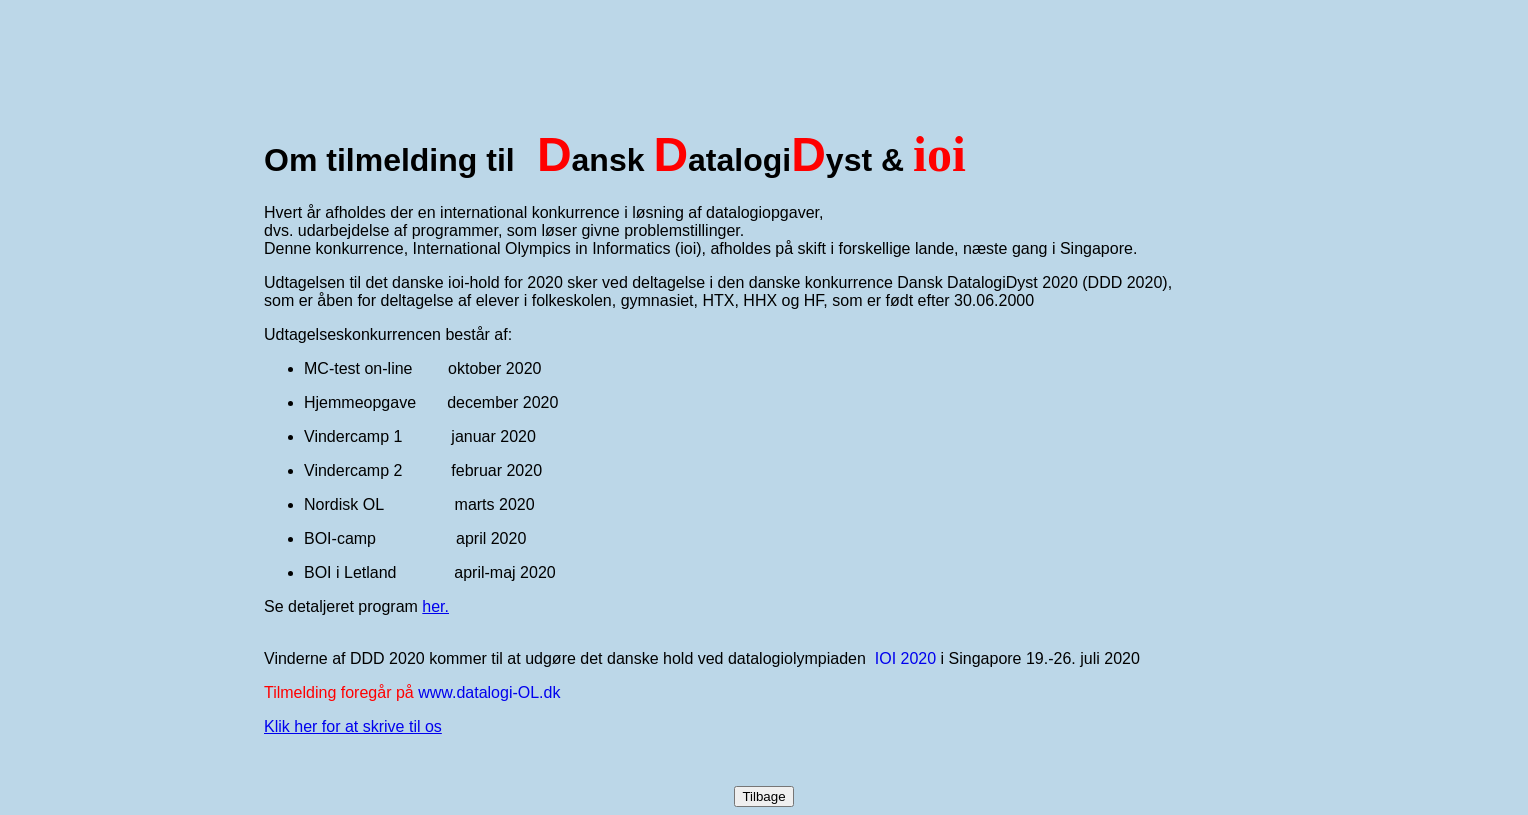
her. (435, 606)
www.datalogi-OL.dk (489, 692)
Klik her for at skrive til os (353, 726)
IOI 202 (901, 658)
